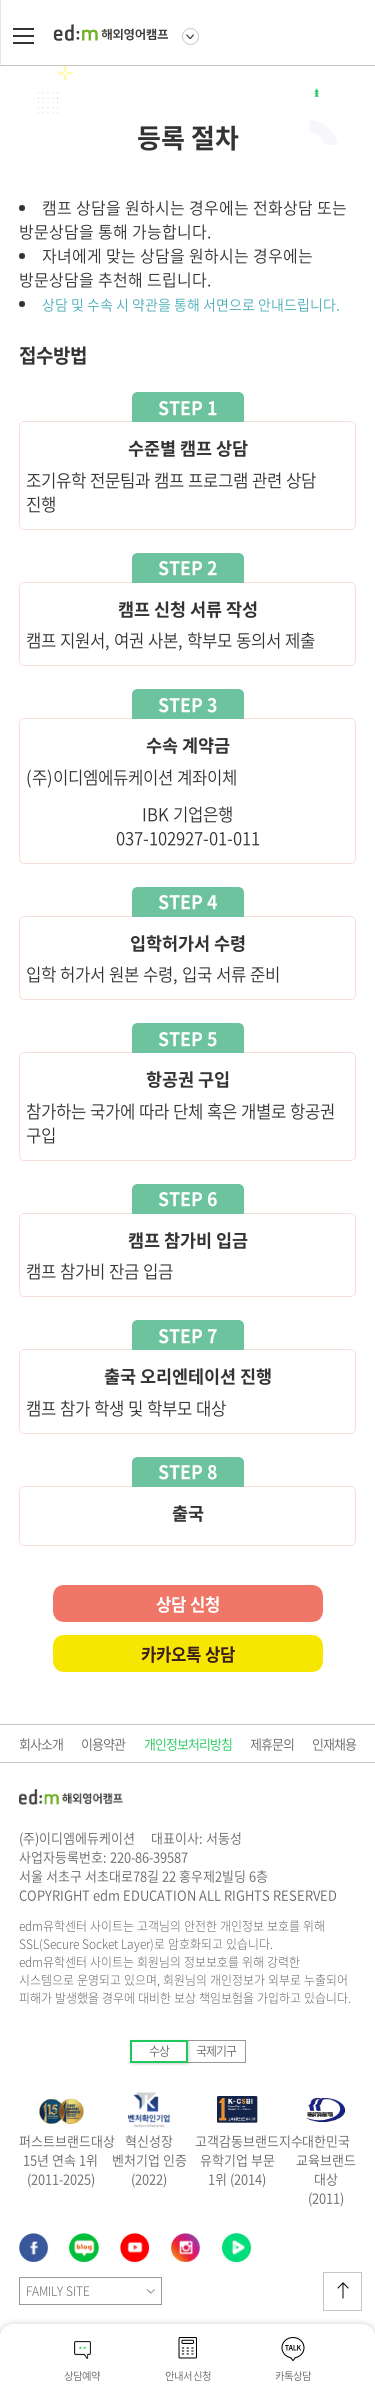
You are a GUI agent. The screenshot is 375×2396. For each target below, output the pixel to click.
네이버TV (237, 2248)
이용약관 (103, 1743)
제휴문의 (272, 1743)
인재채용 (334, 1743)
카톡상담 (293, 2375)
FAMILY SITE (58, 2291)
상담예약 (82, 2375)
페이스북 (34, 2248)
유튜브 (135, 2248)
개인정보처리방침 (188, 1743)
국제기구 (216, 2051)
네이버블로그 (186, 2248)
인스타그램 (84, 2248)
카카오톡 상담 (188, 1654)
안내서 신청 (188, 2375)
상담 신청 (188, 1604)
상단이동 (342, 2291)
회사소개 (41, 1743)
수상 (159, 2051)
